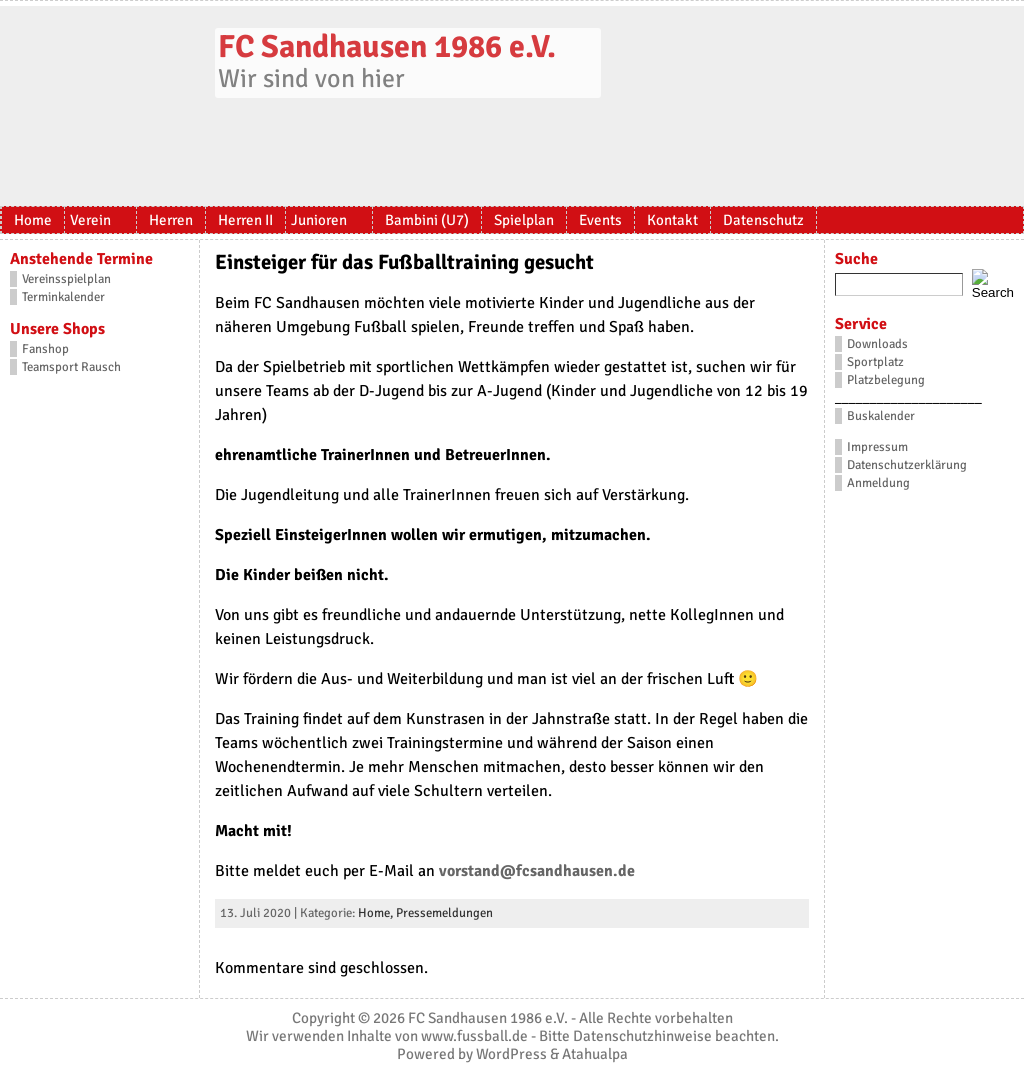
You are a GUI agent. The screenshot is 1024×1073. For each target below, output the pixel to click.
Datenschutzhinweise (642, 1036)
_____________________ (908, 398)
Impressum (877, 447)
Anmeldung (878, 483)
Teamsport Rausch (71, 367)
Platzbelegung (886, 380)
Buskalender (881, 416)
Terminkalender (63, 297)
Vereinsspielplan (66, 279)
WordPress (511, 1054)
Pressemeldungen (444, 913)
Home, (377, 913)
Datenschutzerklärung (907, 465)
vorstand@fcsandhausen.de (537, 871)
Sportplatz (875, 362)
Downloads (877, 344)
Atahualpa (595, 1054)
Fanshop (45, 349)
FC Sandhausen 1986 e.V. (387, 46)
